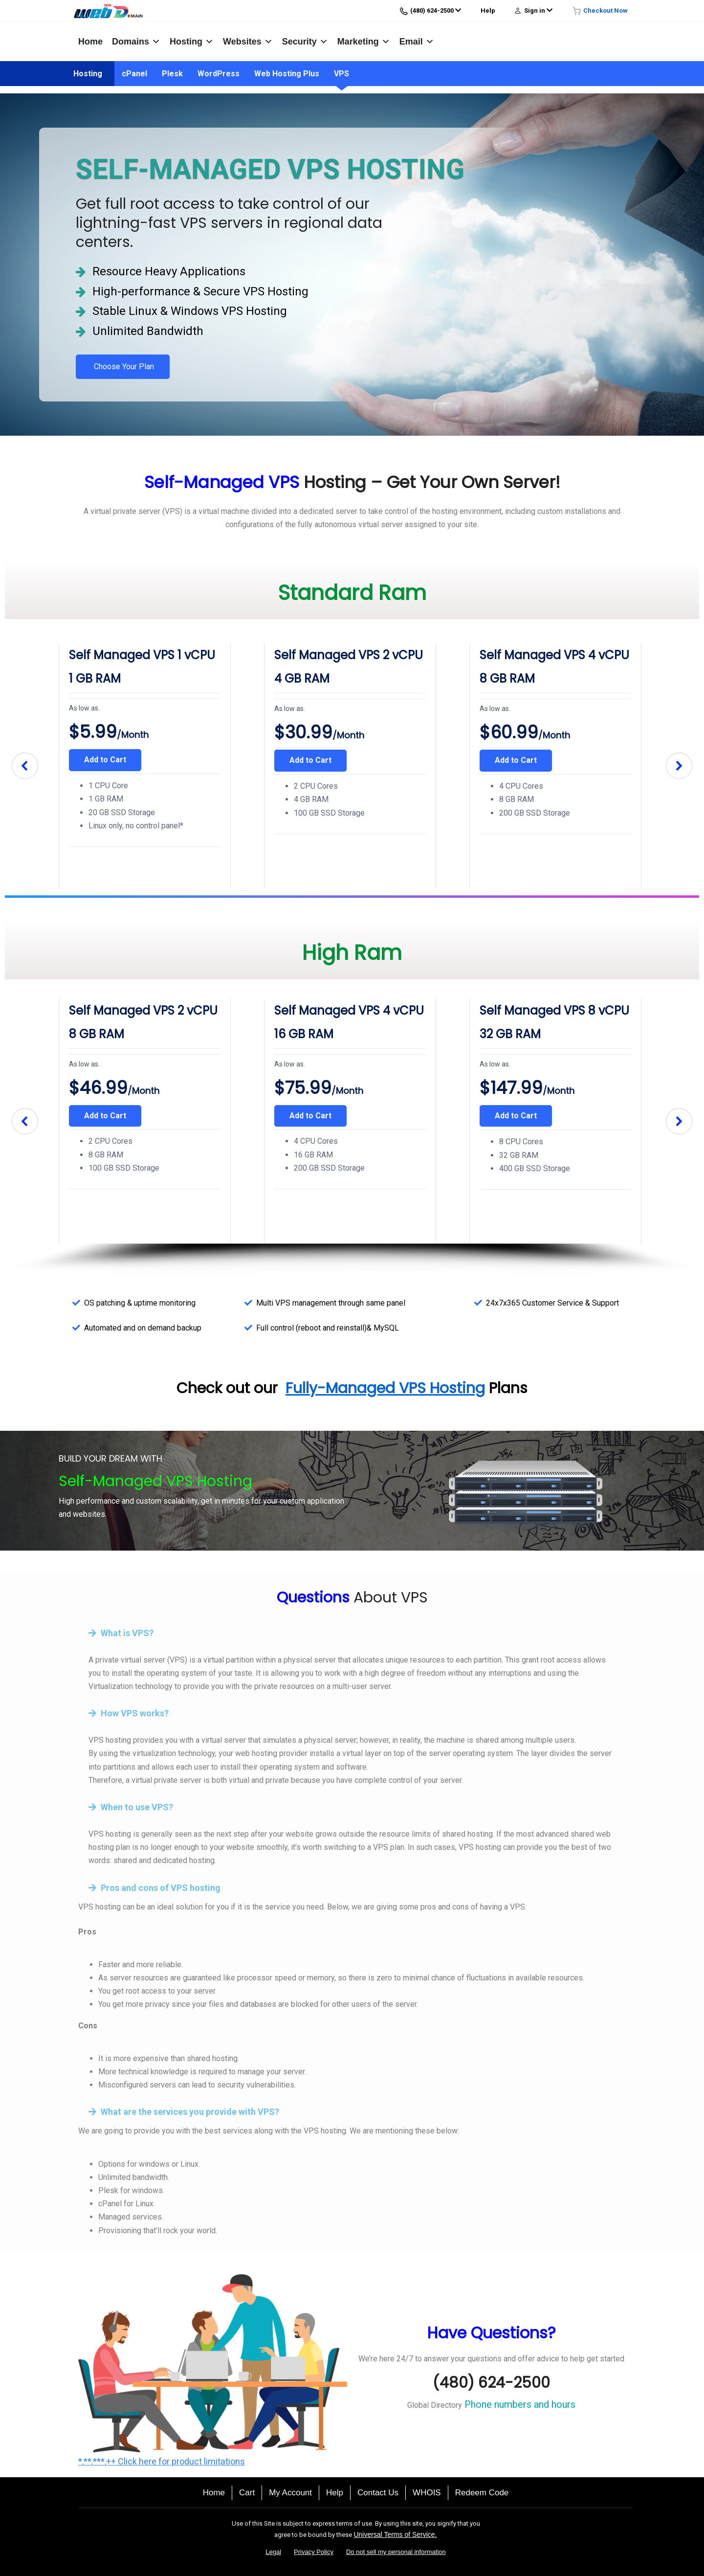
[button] (25, 765)
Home (90, 41)
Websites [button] (248, 41)
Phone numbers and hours (518, 2404)
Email (416, 41)
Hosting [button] (192, 41)
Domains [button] (136, 41)
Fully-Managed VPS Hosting (385, 1388)
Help (488, 10)
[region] (352, 766)
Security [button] (305, 41)
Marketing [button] (363, 41)
